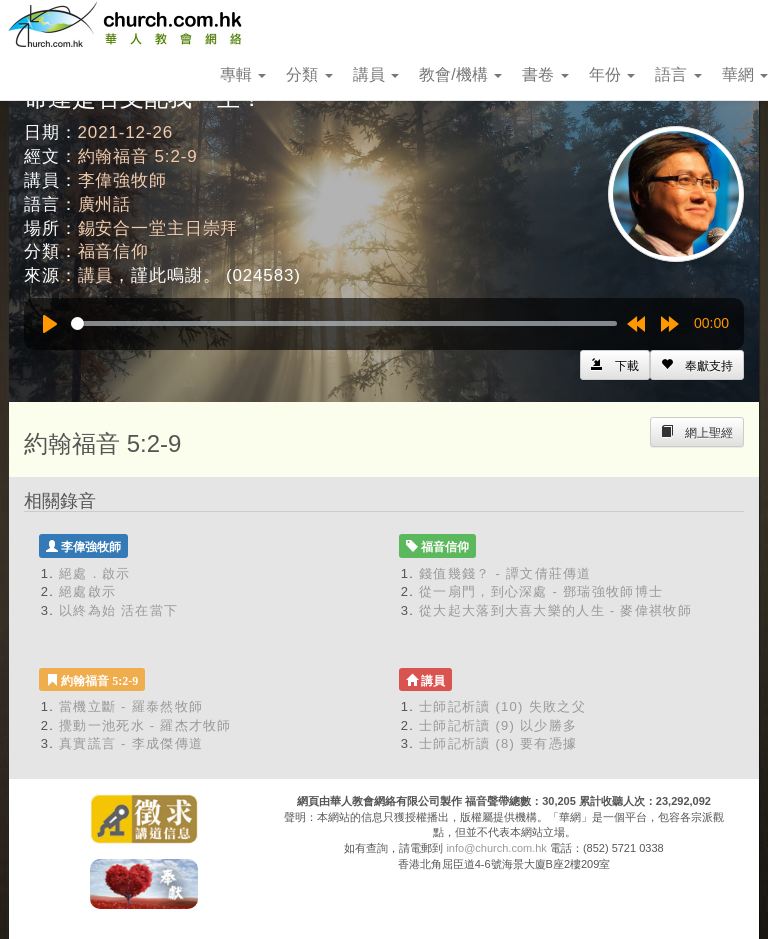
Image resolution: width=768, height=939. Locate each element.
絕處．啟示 (95, 573)
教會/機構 (460, 74)
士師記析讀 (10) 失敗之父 (502, 706)
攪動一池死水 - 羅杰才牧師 (145, 725)
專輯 (243, 74)
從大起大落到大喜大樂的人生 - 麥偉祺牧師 (555, 610)
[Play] (50, 324)
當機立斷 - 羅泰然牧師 (131, 706)
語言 (678, 74)
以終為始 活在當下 (118, 610)
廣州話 (105, 204)
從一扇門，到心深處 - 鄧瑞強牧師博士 (541, 591)
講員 (376, 74)
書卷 (545, 74)
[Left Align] (697, 365)
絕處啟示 (87, 591)
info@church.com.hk (496, 848)
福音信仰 (113, 251)
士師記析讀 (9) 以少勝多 (498, 725)
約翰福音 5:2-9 (138, 156)
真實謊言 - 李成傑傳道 (131, 743)
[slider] (344, 323)
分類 (309, 74)
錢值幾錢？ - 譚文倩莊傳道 (505, 573)
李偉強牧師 (122, 180)
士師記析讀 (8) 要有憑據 (498, 743)
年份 (612, 74)
